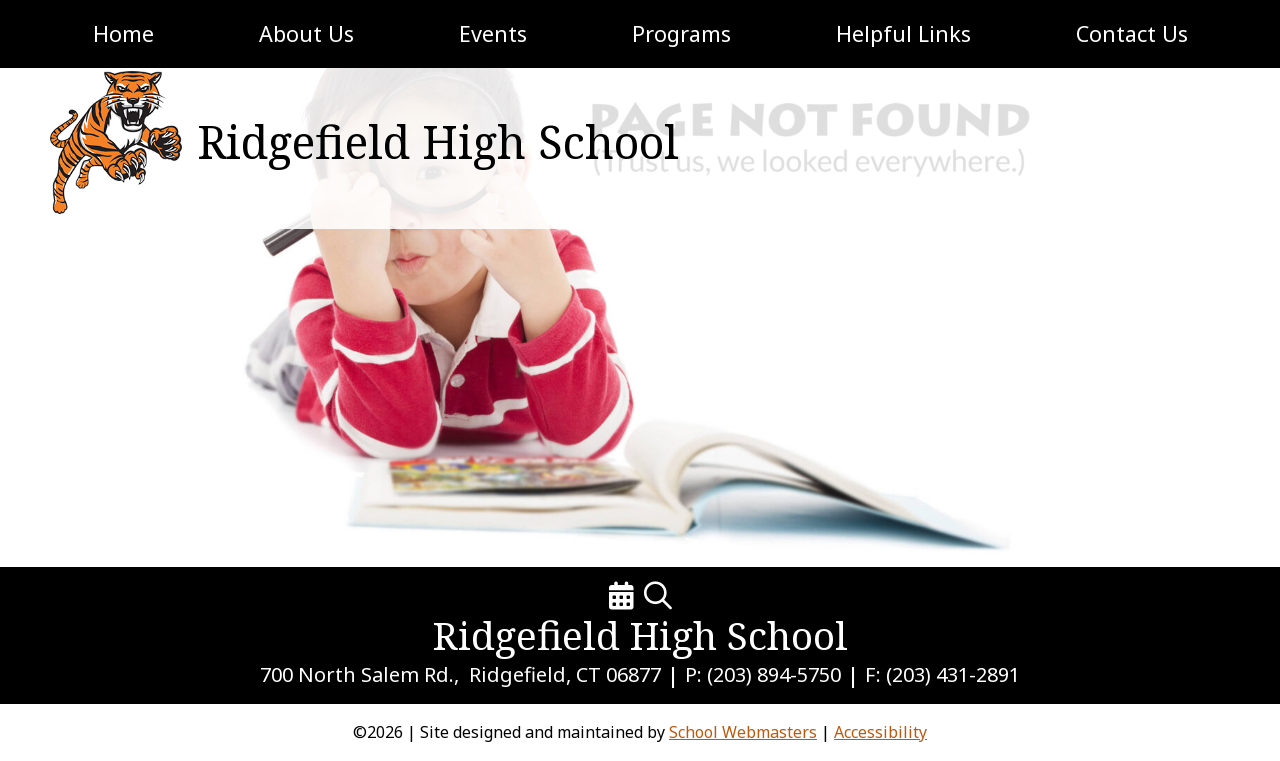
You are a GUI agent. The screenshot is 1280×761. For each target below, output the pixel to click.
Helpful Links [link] (903, 33)
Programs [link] (681, 33)
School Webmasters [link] (743, 732)
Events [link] (493, 33)
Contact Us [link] (1132, 33)
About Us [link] (306, 33)
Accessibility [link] (880, 732)
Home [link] (123, 33)
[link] (111, 142)
